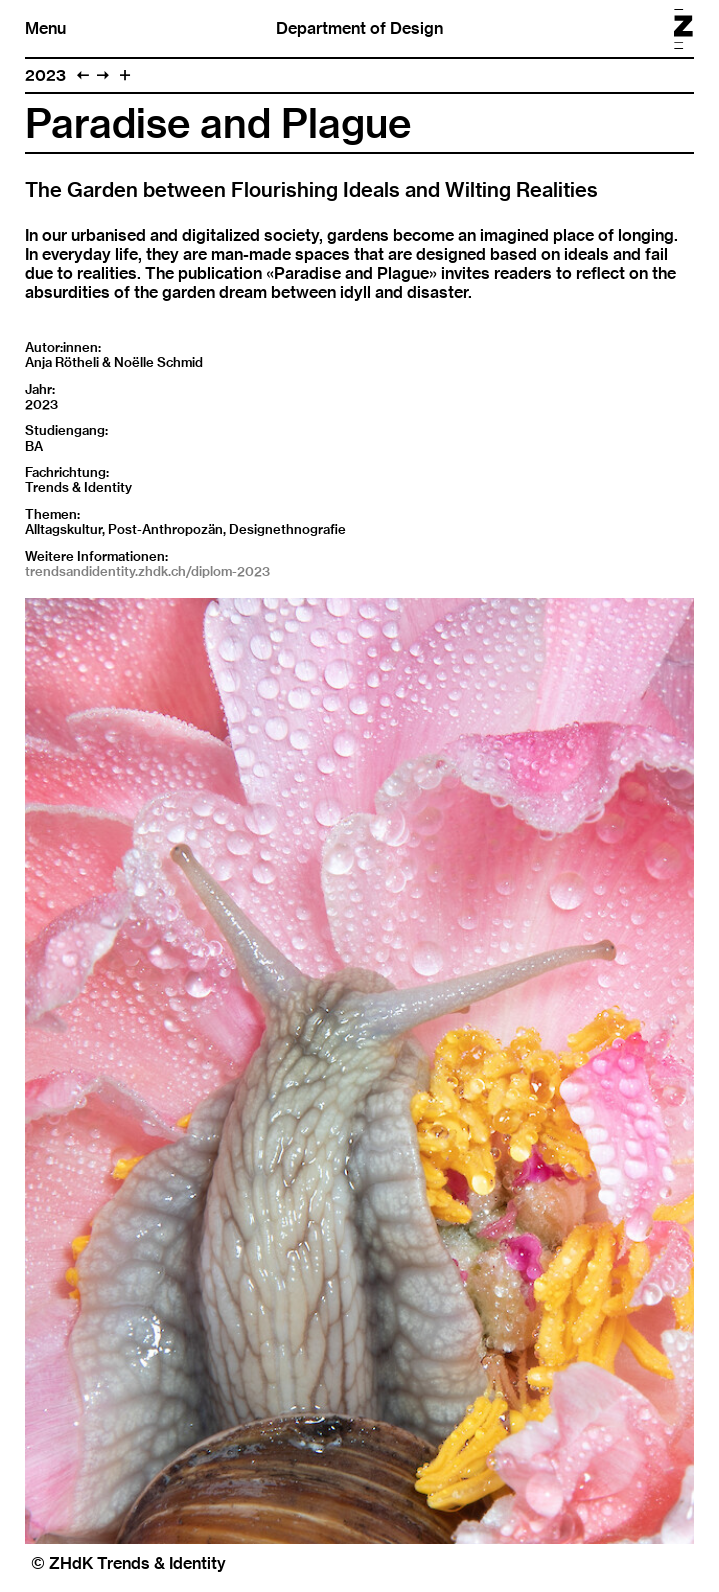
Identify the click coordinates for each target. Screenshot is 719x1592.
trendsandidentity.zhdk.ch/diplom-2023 (147, 571)
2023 (45, 75)
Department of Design (359, 28)
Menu (45, 28)
